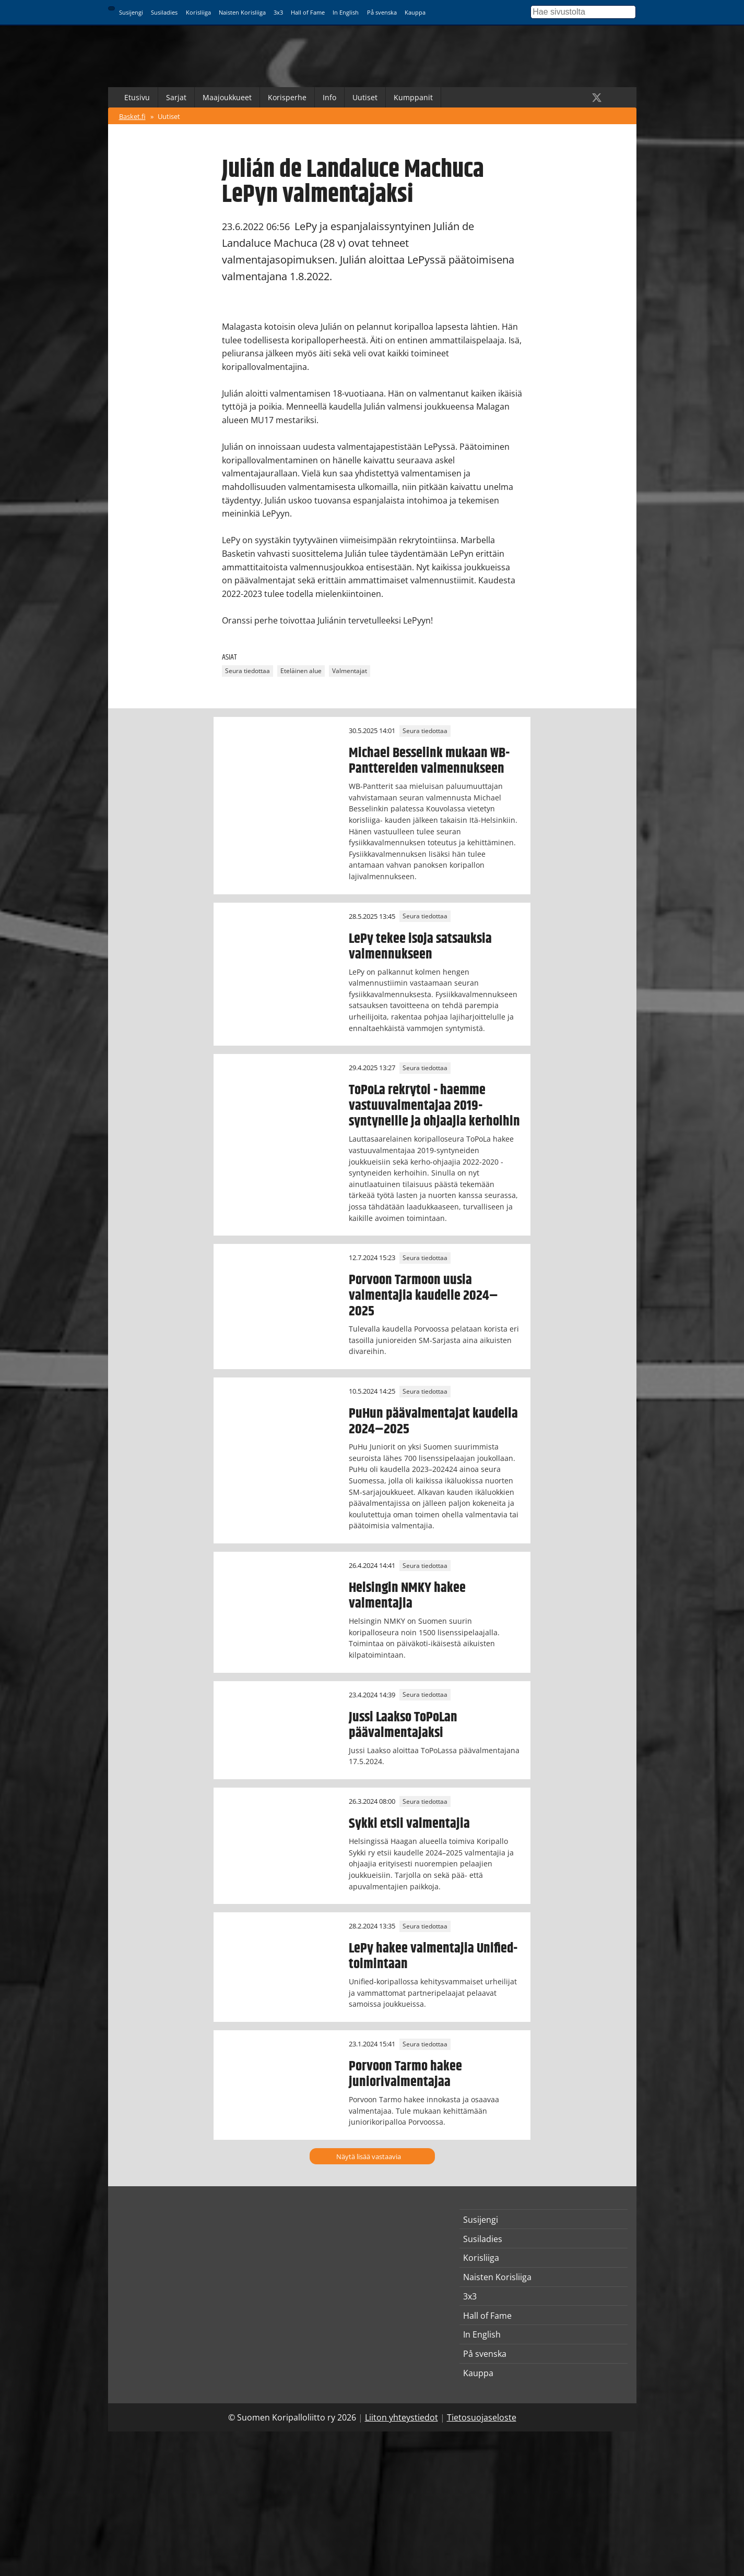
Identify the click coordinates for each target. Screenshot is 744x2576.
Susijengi (131, 12)
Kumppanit (413, 97)
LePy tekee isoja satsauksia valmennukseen (420, 946)
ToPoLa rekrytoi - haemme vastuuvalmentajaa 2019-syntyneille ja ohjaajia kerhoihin (434, 1105)
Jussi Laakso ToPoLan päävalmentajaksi (403, 1725)
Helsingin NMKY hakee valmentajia (407, 1595)
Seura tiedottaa (247, 670)
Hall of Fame (308, 12)
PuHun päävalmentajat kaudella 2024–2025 (433, 1421)
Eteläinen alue (301, 670)
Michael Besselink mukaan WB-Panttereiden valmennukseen (429, 761)
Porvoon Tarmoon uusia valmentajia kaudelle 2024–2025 (423, 1295)
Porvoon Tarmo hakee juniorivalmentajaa (405, 2074)
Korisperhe (287, 97)
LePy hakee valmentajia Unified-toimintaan (433, 1956)
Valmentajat (349, 670)
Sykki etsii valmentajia (409, 1824)
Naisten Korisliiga (242, 12)
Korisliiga (198, 12)
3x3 (278, 12)
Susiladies (164, 12)
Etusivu (137, 97)
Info (329, 97)
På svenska (382, 12)
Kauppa (415, 12)
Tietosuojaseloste (481, 2417)
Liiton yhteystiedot (401, 2417)
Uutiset (364, 97)
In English (346, 12)
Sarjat (176, 97)
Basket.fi (132, 116)
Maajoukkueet (227, 97)
